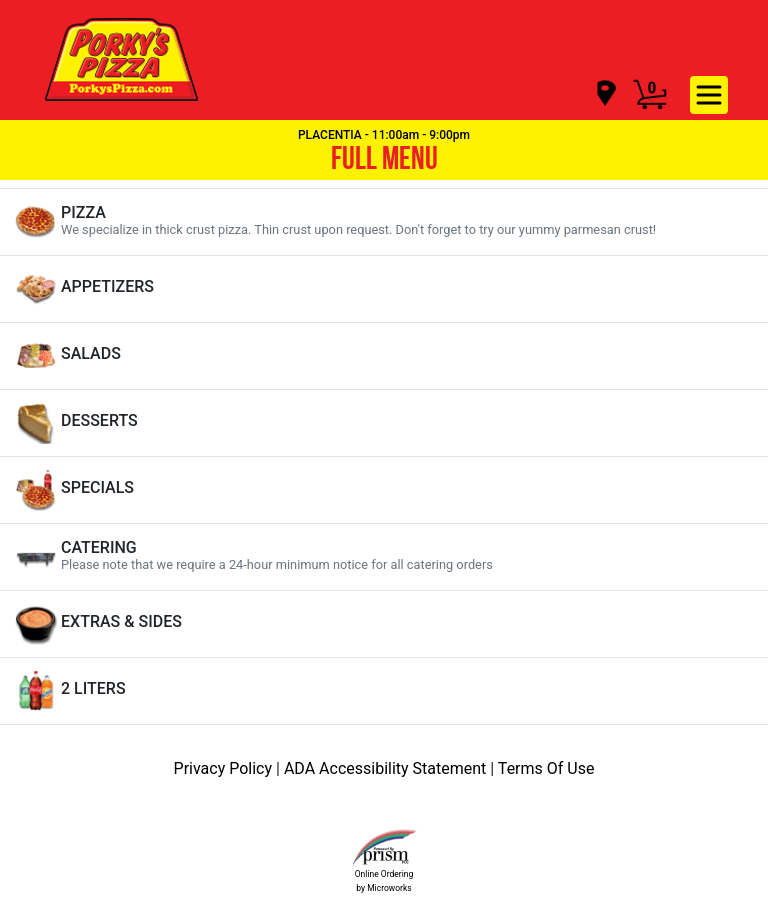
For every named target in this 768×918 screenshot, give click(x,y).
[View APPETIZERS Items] (384, 289)
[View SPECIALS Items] (384, 490)
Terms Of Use (546, 768)
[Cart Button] (650, 95)
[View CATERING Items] (384, 557)
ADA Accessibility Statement (387, 768)
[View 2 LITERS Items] (384, 691)
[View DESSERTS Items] (384, 423)
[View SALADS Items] (384, 356)
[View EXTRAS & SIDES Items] (384, 624)
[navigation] (605, 94)
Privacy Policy (225, 768)
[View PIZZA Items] (384, 222)
